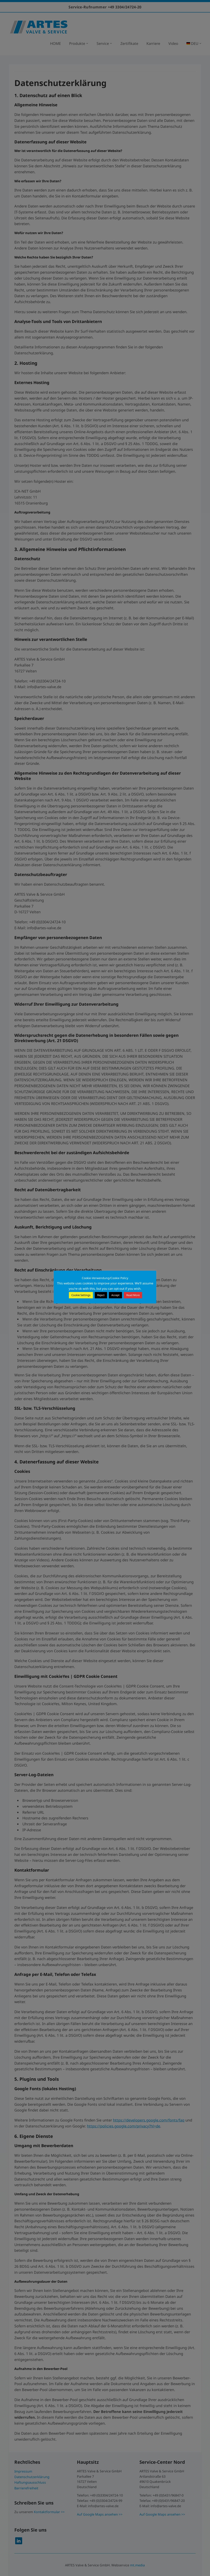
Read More (133, 1295)
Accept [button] (115, 1295)
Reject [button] (101, 1295)
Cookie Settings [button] (80, 1295)
